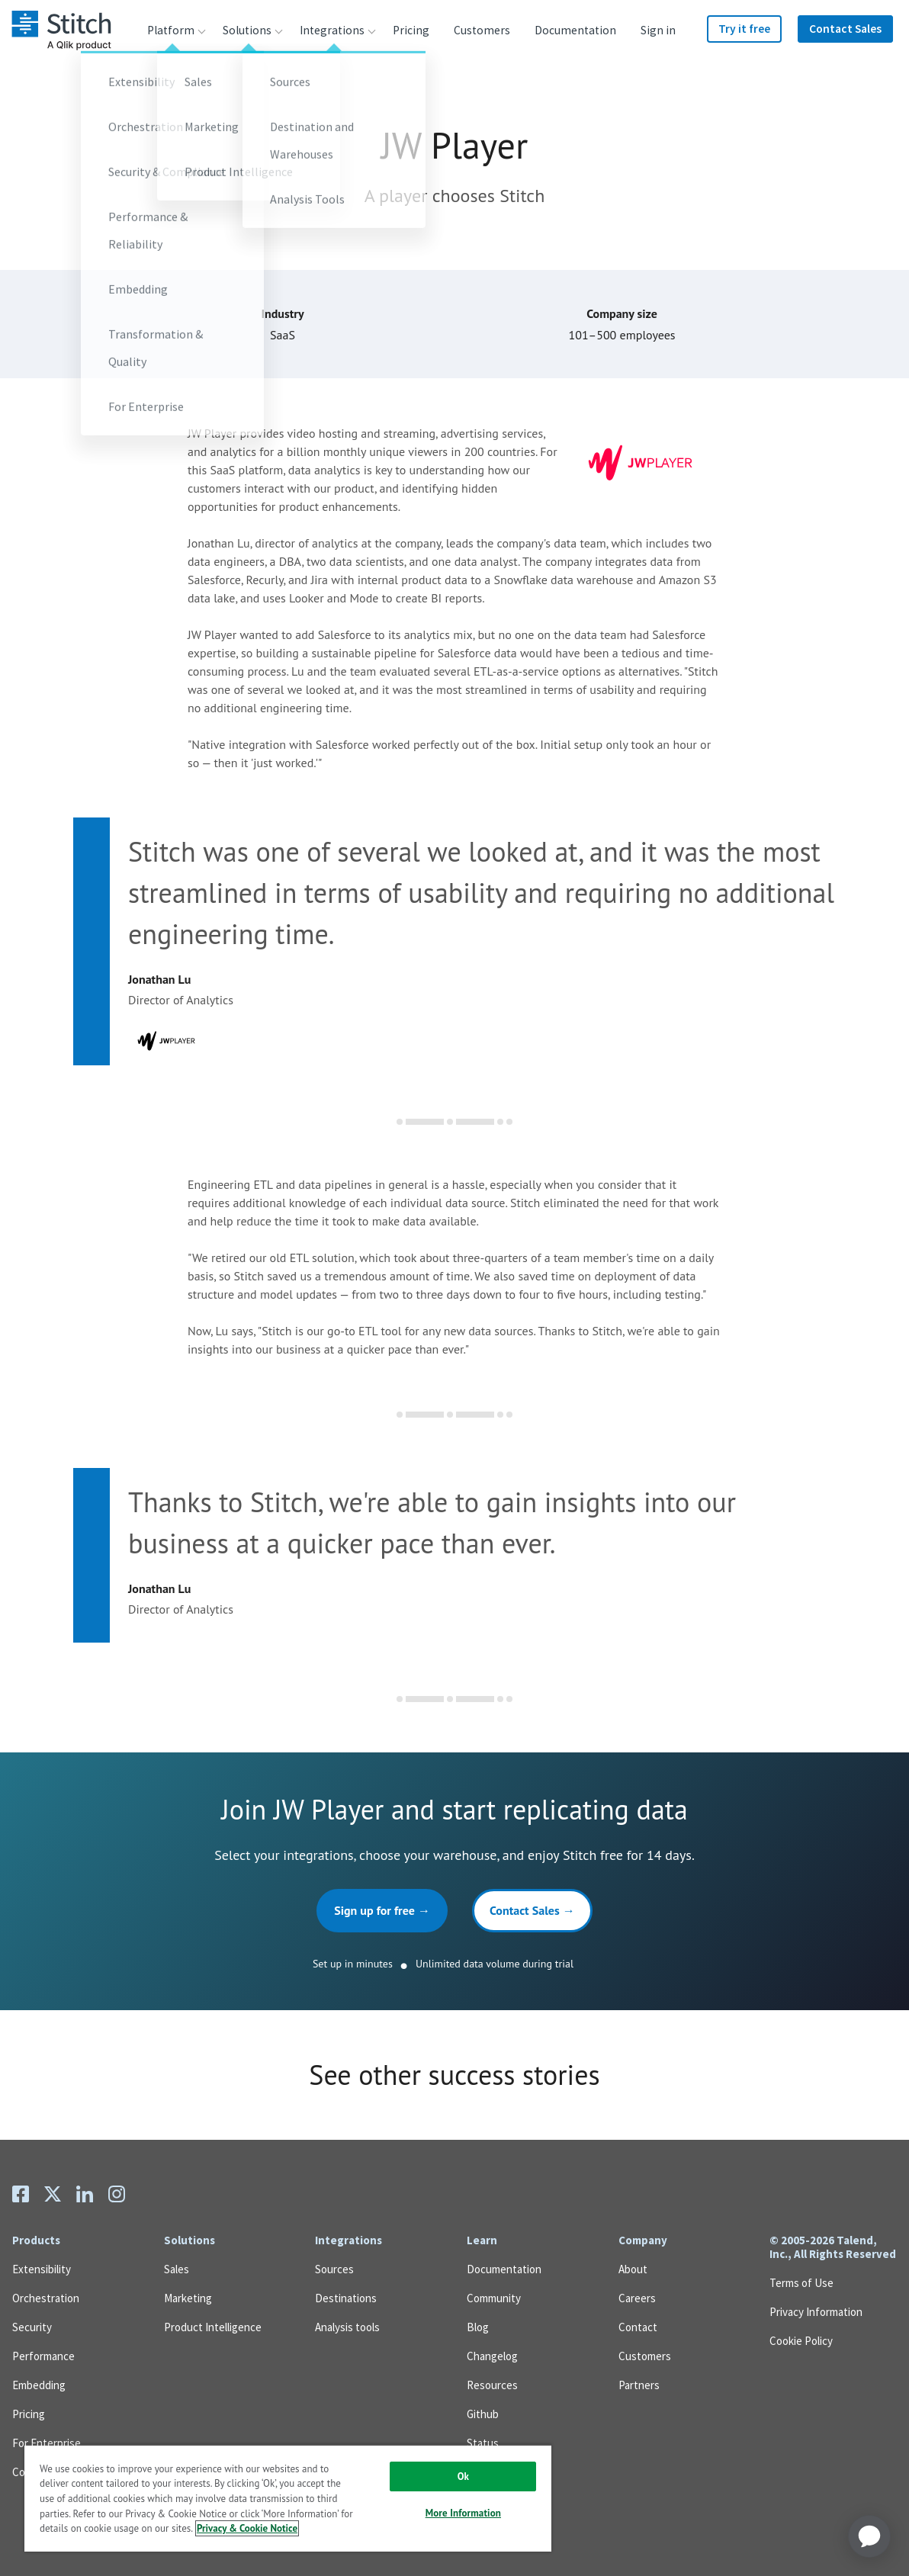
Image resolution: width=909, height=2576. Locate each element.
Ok (463, 2476)
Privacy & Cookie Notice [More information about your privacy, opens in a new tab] (247, 2528)
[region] (287, 2498)
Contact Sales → (532, 1910)
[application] (869, 2536)
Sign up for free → (382, 1910)
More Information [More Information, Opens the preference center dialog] (463, 2513)
